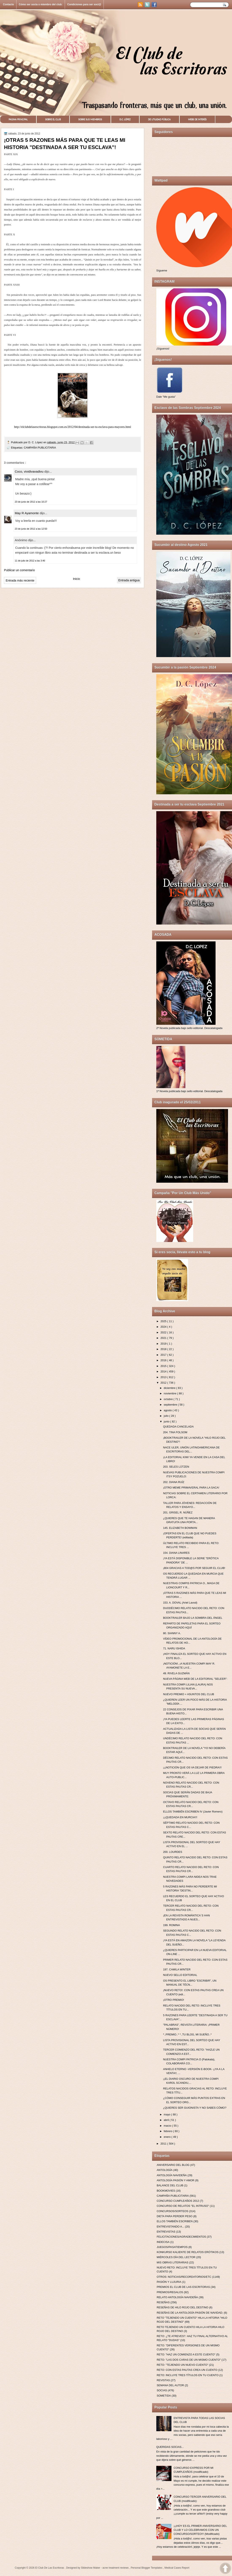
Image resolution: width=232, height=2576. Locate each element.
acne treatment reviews (116, 2567)
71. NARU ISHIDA (174, 1648)
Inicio (76, 578)
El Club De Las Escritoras (50, 2567)
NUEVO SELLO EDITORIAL (180, 1975)
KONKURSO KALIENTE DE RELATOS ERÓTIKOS (188, 2252)
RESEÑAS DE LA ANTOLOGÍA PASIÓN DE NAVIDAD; (190, 2312)
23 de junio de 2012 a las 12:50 (31, 528)
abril (167, 2120)
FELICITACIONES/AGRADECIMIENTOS (181, 2236)
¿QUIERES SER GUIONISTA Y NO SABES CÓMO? (194, 2107)
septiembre (171, 1404)
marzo (168, 2125)
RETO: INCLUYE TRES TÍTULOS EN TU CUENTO (188, 2375)
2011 (164, 2143)
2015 (164, 1366)
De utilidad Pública (159, 119)
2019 (164, 1343)
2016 (164, 1360)
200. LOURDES (172, 1851)
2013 (164, 1377)
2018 (164, 1349)
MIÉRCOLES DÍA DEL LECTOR (176, 2257)
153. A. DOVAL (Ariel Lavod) (180, 1602)
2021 (164, 1338)
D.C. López (125, 119)
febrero (168, 2131)
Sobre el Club (53, 119)
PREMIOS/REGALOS (170, 2292)
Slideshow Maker (91, 2567)
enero (167, 2136)
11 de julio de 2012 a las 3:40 (30, 560)
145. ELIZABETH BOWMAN (180, 1527)
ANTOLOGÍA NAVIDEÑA (172, 2175)
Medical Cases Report (177, 2567)
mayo (167, 2114)
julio (166, 1415)
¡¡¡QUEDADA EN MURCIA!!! (180, 1817)
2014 (164, 1371)
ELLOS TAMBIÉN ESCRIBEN (175, 2221)
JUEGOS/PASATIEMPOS (172, 2247)
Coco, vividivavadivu (29, 471)
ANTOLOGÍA (165, 2170)
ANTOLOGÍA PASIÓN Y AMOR (175, 2180)
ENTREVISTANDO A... (170, 2226)
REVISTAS (163, 2380)
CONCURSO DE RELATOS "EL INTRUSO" (183, 2205)
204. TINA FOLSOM (175, 1432)
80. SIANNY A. (172, 1633)
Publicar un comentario (19, 570)
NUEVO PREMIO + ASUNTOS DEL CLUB (188, 1694)
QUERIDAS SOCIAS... (170, 2447)
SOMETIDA (164, 2395)
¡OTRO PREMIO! (173, 1999)
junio (167, 1421)
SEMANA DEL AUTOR (170, 2385)
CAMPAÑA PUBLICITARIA (40, 447)
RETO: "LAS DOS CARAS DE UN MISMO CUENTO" (189, 2359)
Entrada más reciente (20, 580)
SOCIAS (162, 2390)
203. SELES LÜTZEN (176, 1466)
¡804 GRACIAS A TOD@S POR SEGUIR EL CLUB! (194, 1568)
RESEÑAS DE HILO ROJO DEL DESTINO (182, 2307)
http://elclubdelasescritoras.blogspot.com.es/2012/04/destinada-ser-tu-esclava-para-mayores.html (72, 426)
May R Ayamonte (27, 513)
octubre (168, 1399)
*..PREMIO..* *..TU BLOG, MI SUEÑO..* (187, 2034)
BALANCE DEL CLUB (170, 2185)
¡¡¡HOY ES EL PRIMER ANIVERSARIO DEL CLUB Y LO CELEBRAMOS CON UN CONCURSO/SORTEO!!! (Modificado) (200, 2530)
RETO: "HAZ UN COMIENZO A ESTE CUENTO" (186, 2354)
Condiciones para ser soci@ (84, 4)
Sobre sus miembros (90, 119)
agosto (168, 1410)
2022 (164, 1332)
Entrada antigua (129, 580)
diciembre (170, 1388)
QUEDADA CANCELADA (178, 1426)
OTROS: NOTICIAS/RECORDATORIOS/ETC (184, 2276)
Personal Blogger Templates (147, 2567)
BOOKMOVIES (166, 2190)
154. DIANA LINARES (176, 1552)
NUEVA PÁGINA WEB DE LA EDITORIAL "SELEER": (195, 1678)
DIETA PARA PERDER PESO (175, 2216)
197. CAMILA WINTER (176, 1969)
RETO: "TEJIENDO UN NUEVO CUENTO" (182, 2364)
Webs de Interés (197, 119)
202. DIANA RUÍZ (173, 1482)
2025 (164, 1321)
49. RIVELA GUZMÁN (176, 1673)
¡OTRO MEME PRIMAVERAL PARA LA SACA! (191, 1487)
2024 (164, 1326)
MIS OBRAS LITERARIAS (172, 2262)
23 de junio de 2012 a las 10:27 (31, 501)
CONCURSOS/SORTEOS (172, 2211)
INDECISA (163, 2242)
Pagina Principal (18, 119)
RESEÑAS (163, 2302)
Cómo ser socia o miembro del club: (40, 4)
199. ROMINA (171, 1925)
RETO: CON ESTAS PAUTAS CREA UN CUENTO (187, 2369)
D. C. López (35, 442)
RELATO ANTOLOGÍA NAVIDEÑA (177, 2297)
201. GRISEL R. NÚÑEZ (178, 1512)
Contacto (8, 4)
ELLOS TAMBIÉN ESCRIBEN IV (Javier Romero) (193, 1811)
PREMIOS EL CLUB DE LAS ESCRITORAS (183, 2287)
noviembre (170, 1393)
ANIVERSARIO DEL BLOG (173, 2165)
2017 (164, 1354)
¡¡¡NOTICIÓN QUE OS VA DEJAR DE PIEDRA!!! (192, 1767)
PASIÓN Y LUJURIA (169, 2281)
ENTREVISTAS (166, 2231)
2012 (164, 1382)
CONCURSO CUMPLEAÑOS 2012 (178, 2200)
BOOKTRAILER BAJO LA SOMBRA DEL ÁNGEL (192, 1617)
